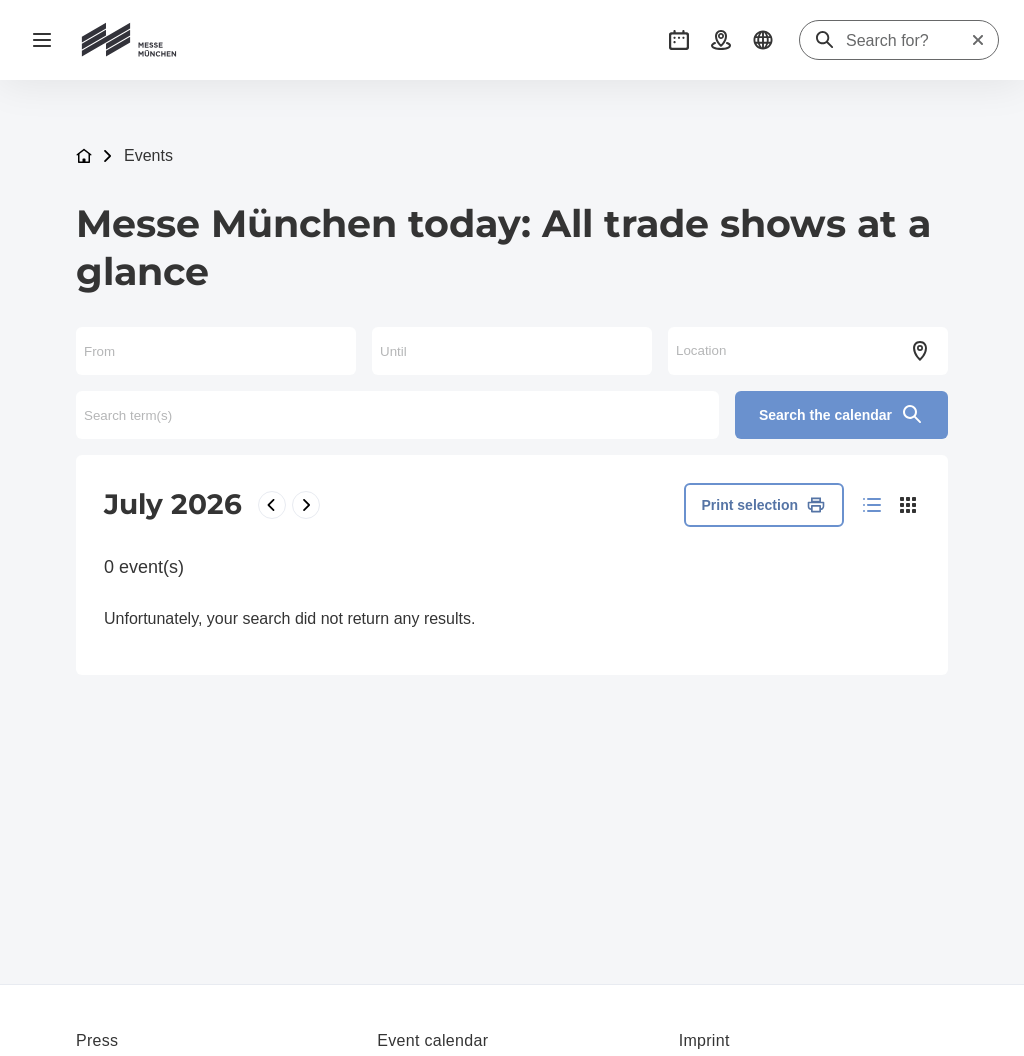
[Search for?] (908, 41)
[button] (679, 40)
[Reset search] (978, 40)
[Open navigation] (42, 40)
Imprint (704, 1040)
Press (97, 1040)
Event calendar (432, 1040)
